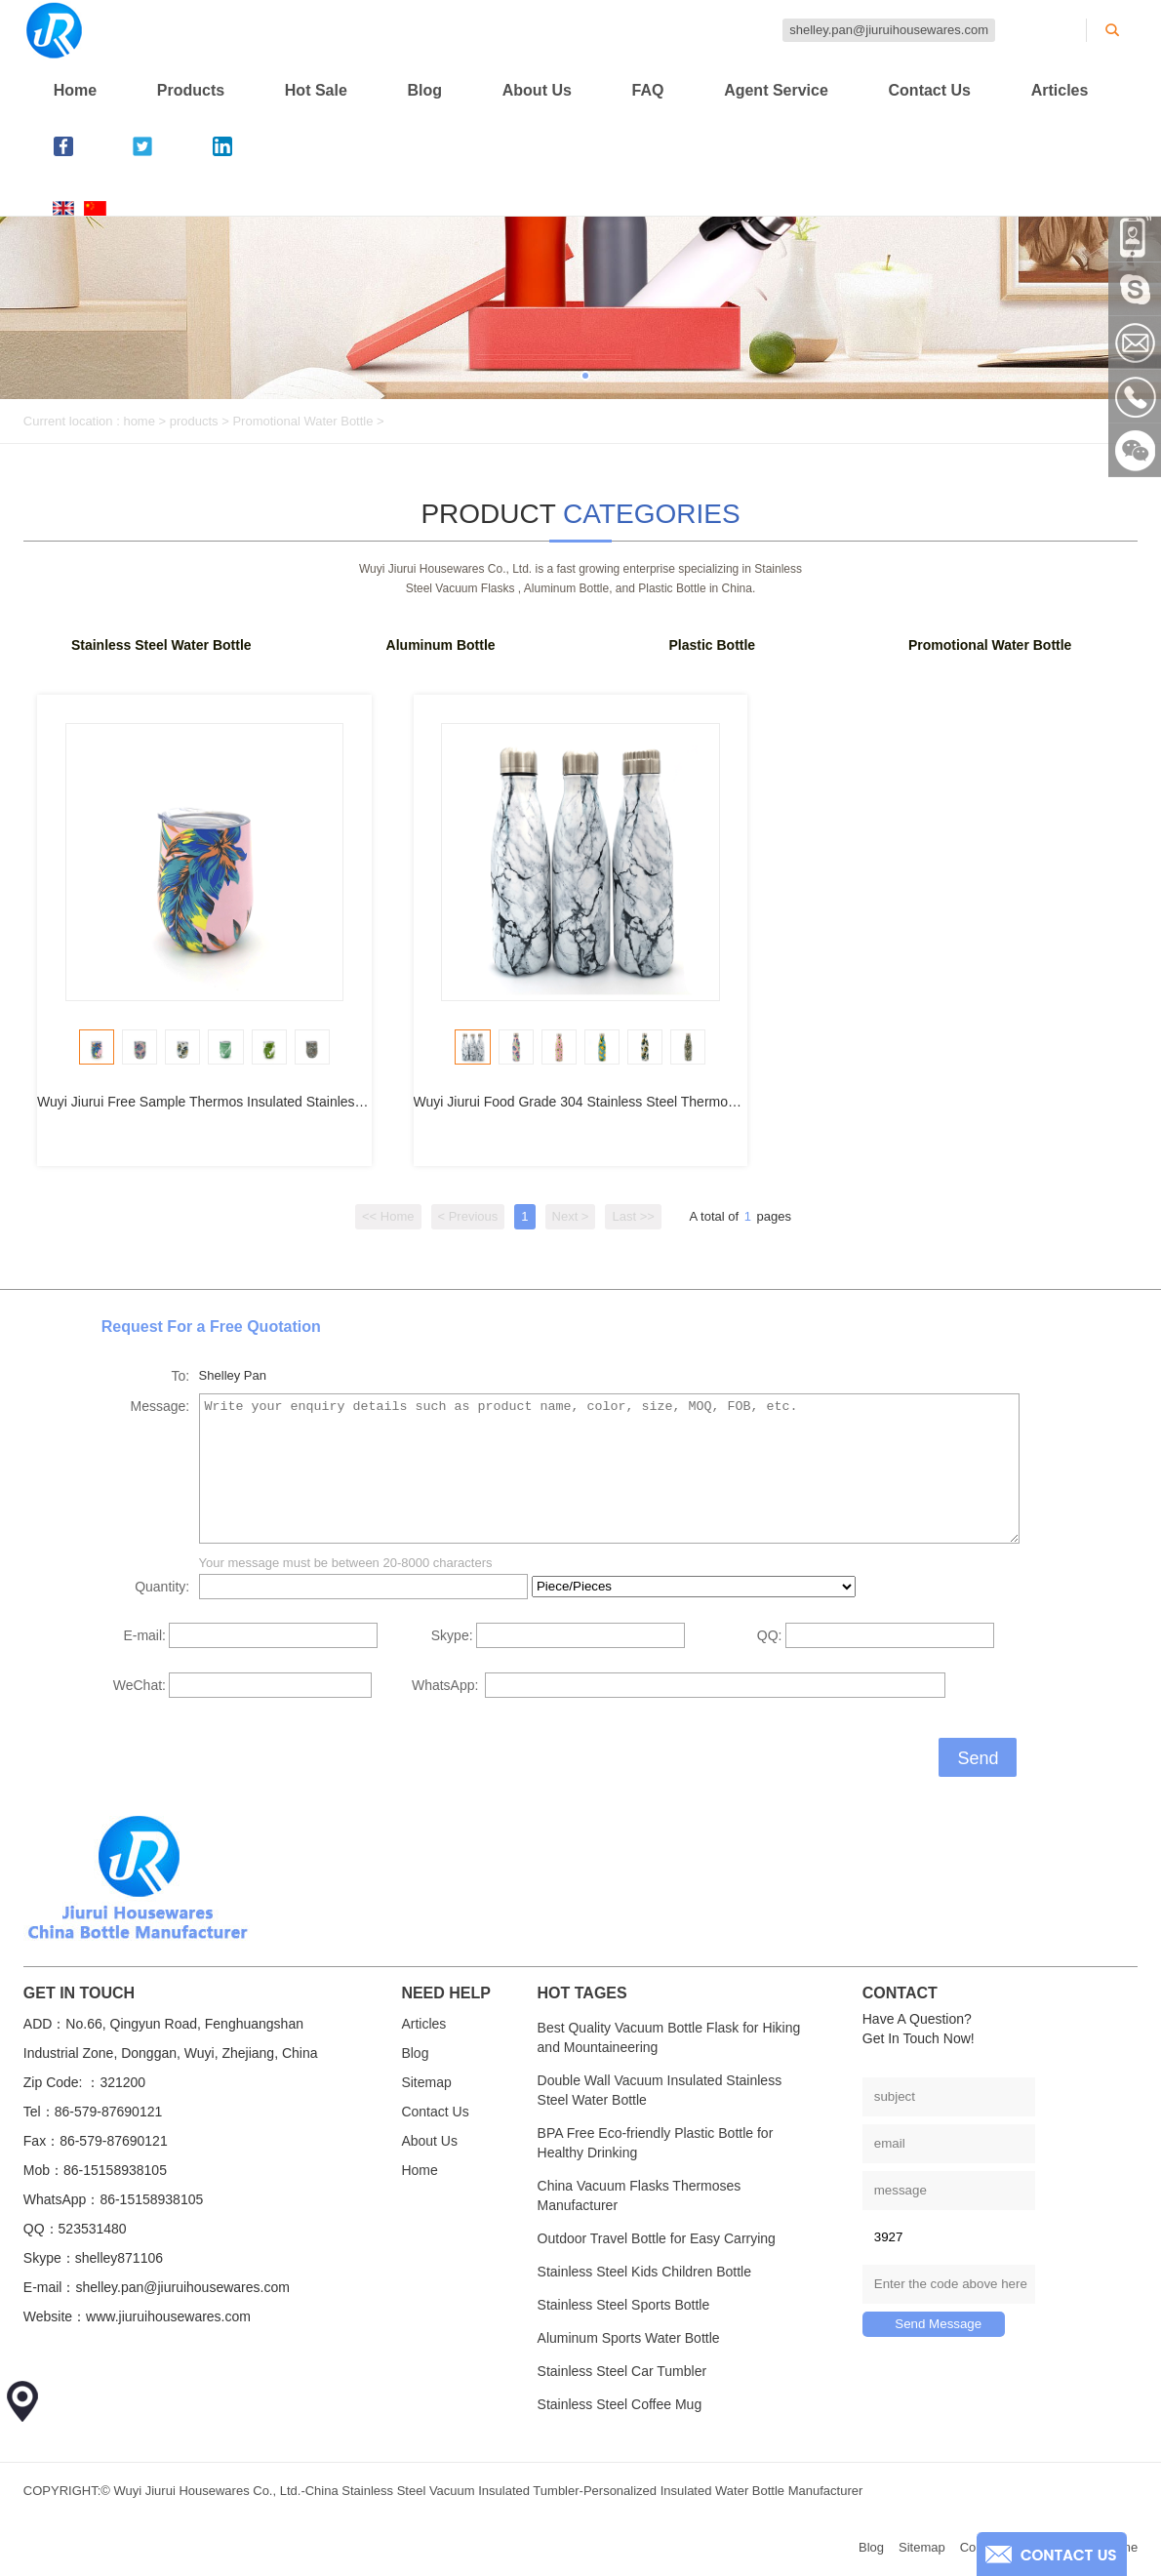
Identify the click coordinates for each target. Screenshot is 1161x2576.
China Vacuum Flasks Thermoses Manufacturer (639, 2195)
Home (75, 90)
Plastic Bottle (711, 645)
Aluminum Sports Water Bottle (629, 2338)
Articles (1060, 90)
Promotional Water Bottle (302, 421)
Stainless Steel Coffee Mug (620, 2404)
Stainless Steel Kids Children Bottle (644, 2271)
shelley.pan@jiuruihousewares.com (888, 29)
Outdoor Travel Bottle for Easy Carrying (657, 2238)
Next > (570, 1216)
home (139, 421)
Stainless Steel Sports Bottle (624, 2305)
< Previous (468, 1216)
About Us (537, 90)
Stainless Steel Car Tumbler (622, 2371)
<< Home (388, 1216)
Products (190, 90)
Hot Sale (316, 90)
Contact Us (930, 90)
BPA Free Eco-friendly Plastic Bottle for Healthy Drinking (656, 2142)
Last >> (633, 1216)
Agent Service (776, 90)
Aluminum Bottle (441, 645)
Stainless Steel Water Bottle (161, 645)
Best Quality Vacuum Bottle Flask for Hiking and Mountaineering (669, 2037)
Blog (425, 90)
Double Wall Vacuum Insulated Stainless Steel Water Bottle (660, 2090)
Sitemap (426, 2082)
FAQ (648, 90)
